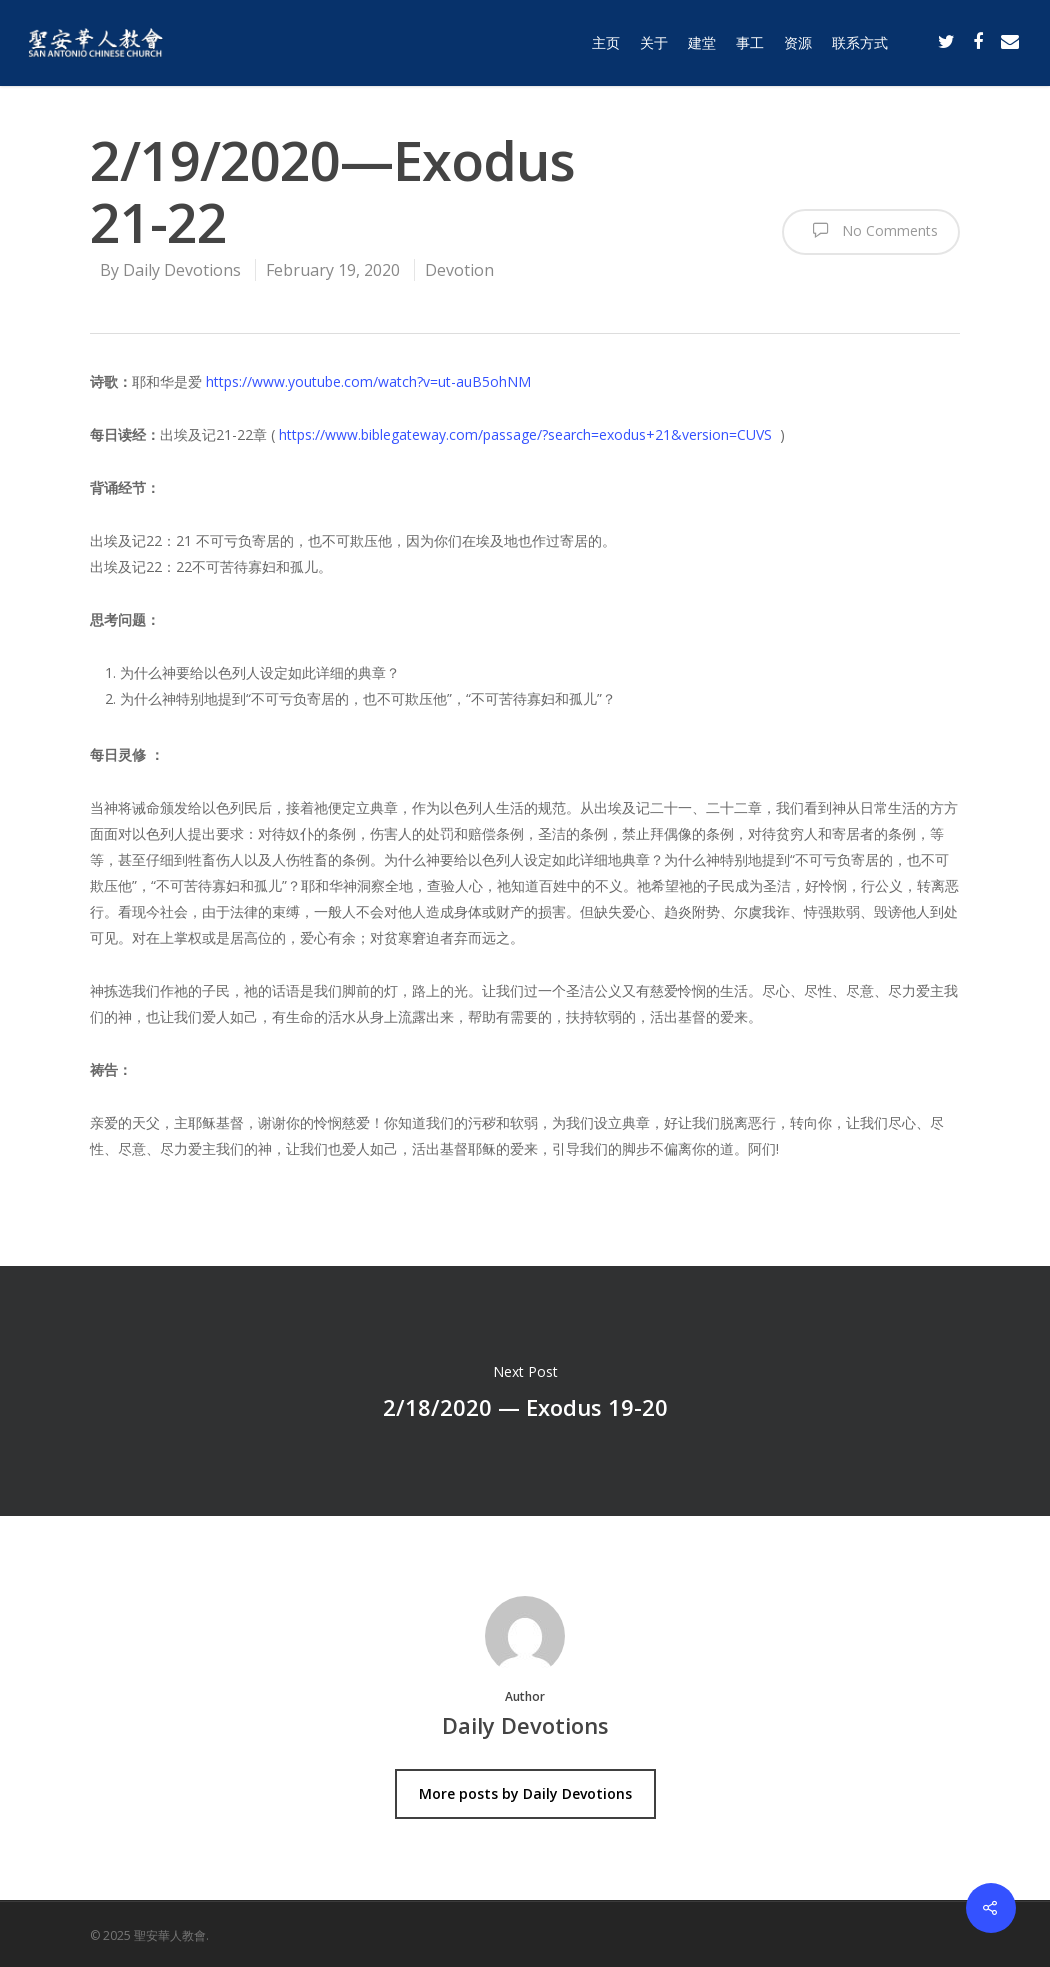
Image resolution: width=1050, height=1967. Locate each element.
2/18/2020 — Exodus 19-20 (525, 1391)
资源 (798, 42)
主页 (606, 42)
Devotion (459, 270)
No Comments (871, 230)
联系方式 (860, 42)
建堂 (702, 42)
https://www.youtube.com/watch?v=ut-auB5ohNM (368, 381)
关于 (654, 42)
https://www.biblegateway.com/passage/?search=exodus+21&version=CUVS (525, 434)
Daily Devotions (182, 270)
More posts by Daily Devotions (525, 1793)
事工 (750, 42)
